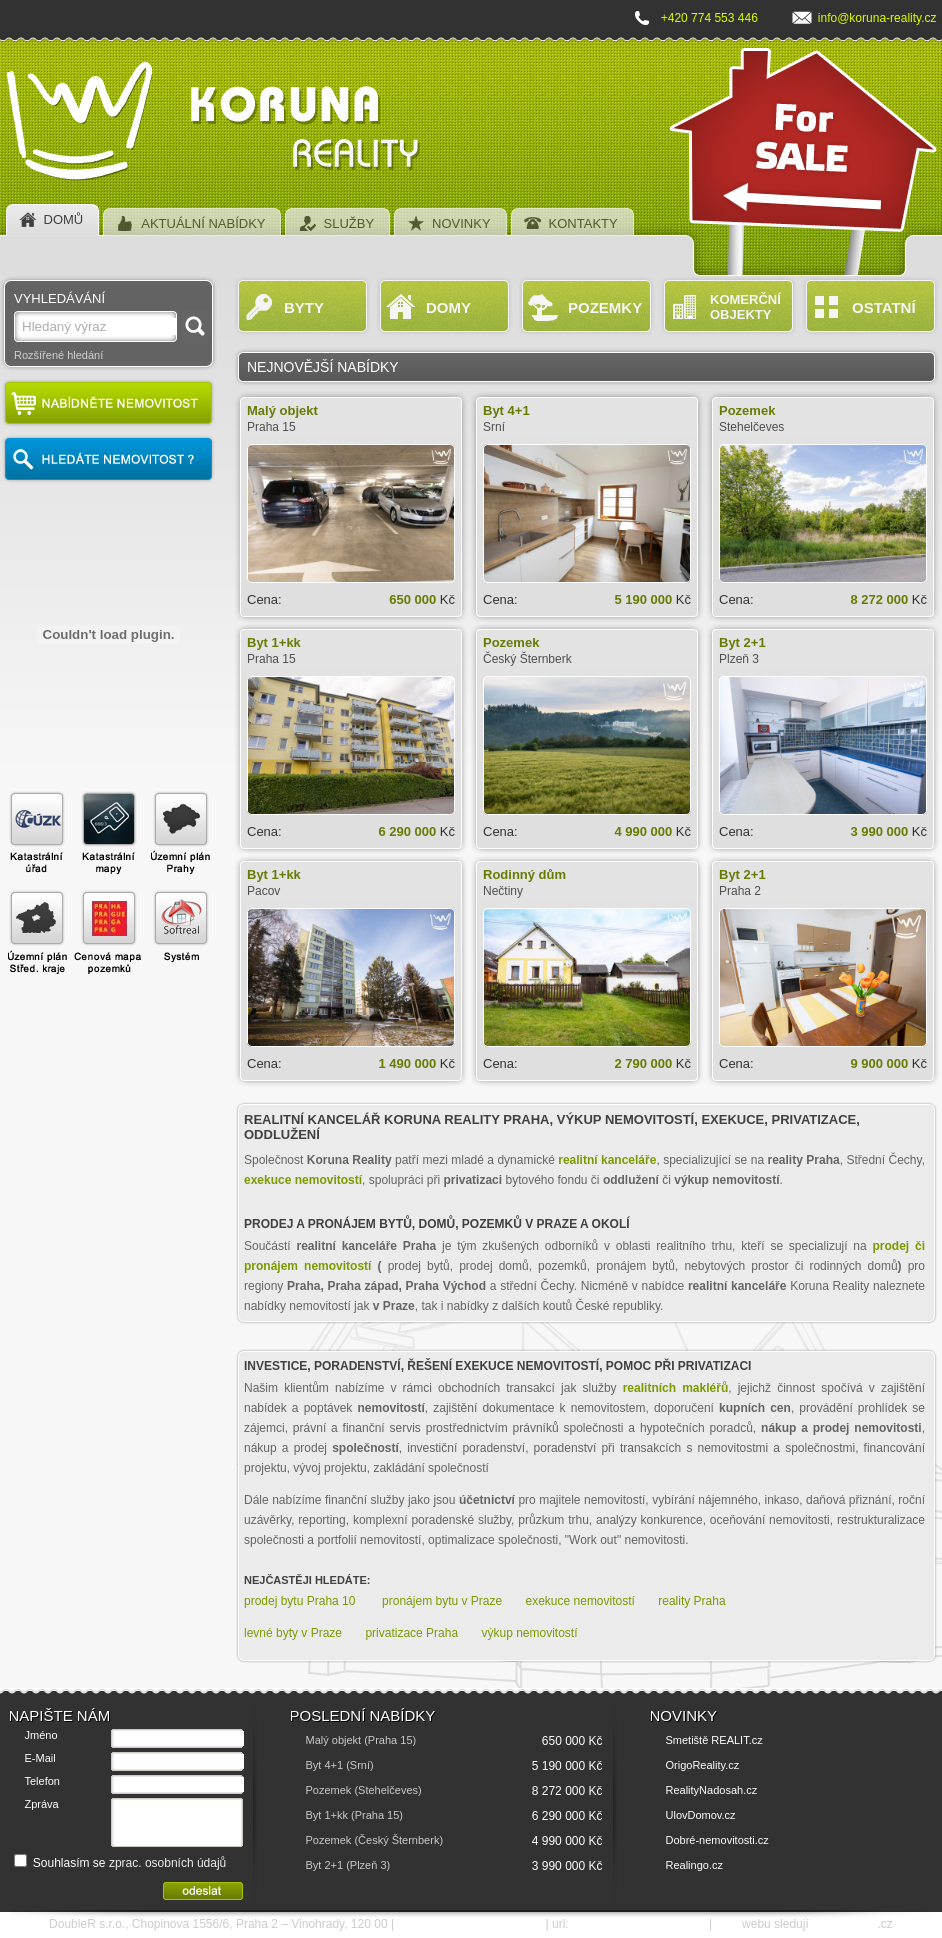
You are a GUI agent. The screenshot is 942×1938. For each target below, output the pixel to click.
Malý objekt (282, 410)
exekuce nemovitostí (580, 1601)
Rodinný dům (524, 874)
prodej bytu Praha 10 (301, 1601)
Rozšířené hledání (58, 355)
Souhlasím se (120, 1863)
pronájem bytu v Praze (442, 1601)
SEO (726, 1924)
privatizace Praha (411, 1633)
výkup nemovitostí (529, 1633)
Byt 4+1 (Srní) (340, 1765)
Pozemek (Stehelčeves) (364, 1790)
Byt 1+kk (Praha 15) (355, 1815)
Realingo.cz (694, 1865)
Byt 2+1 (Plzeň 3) (348, 1865)
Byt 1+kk (274, 642)
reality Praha (691, 1601)
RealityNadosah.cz (712, 1790)
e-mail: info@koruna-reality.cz (469, 1924)
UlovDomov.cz (701, 1815)
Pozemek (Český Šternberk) (375, 1840)
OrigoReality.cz (703, 1765)
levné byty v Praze (293, 1633)
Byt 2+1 (742, 642)
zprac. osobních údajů (167, 1863)
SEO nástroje (844, 1924)
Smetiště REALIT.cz (714, 1740)
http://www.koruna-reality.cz (639, 1924)
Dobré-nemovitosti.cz (717, 1840)
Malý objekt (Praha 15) (361, 1740)
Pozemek (747, 410)
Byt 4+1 (506, 410)
